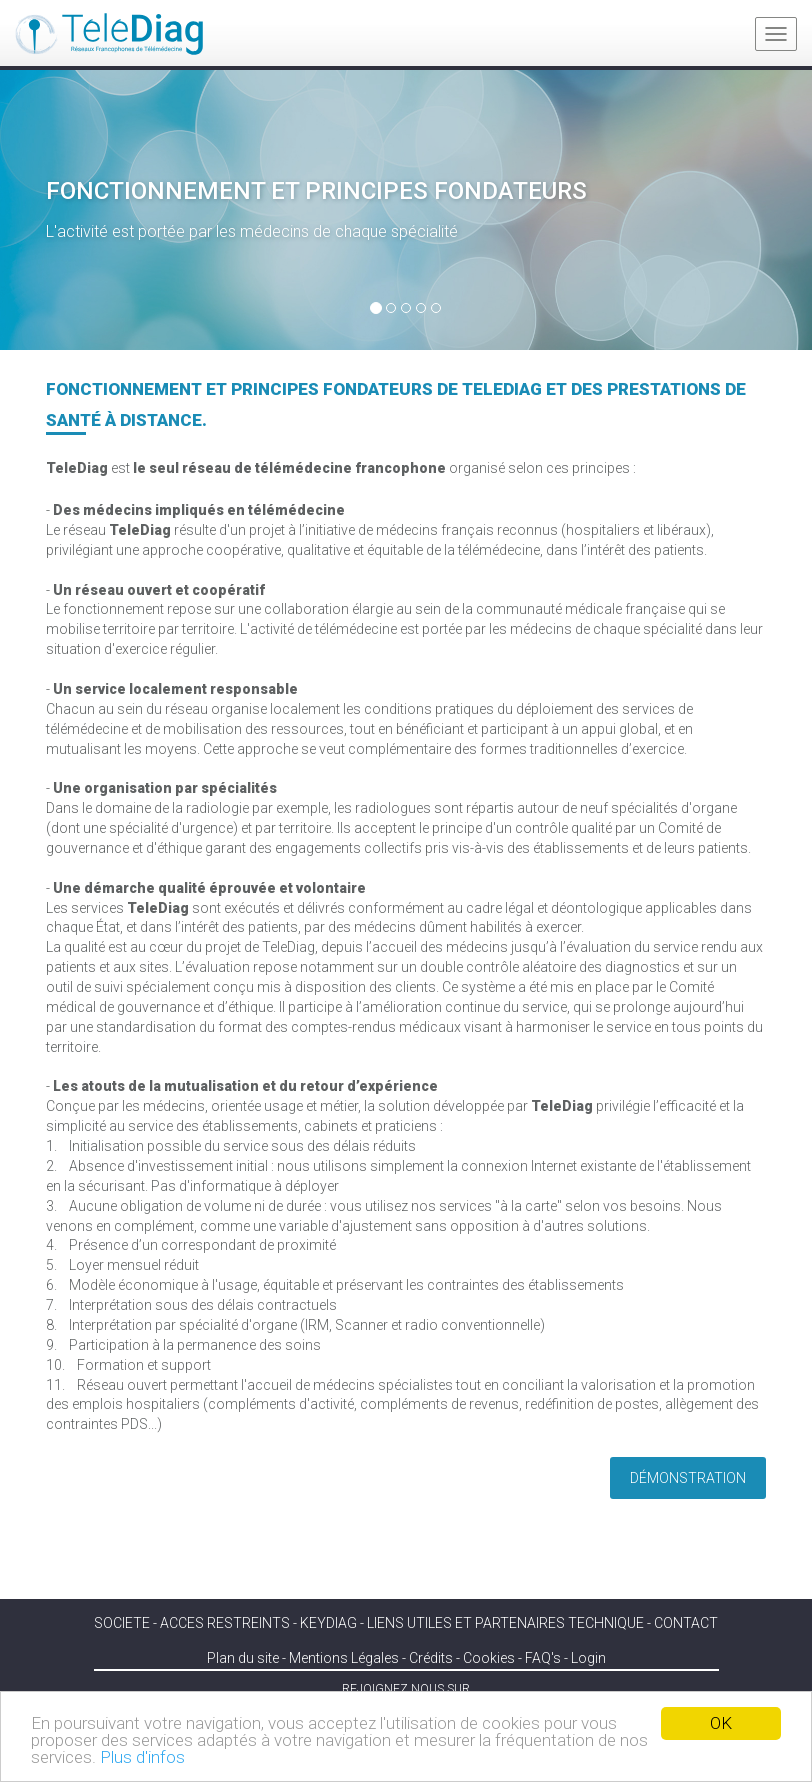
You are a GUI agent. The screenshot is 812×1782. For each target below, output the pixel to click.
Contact (686, 1623)
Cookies (489, 1658)
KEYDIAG (328, 1623)
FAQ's (543, 1658)
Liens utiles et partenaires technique (505, 1623)
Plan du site (243, 1658)
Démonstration (688, 1478)
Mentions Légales (344, 1658)
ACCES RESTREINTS (225, 1623)
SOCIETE (122, 1623)
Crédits (431, 1658)
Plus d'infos (142, 1757)
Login (588, 1658)
